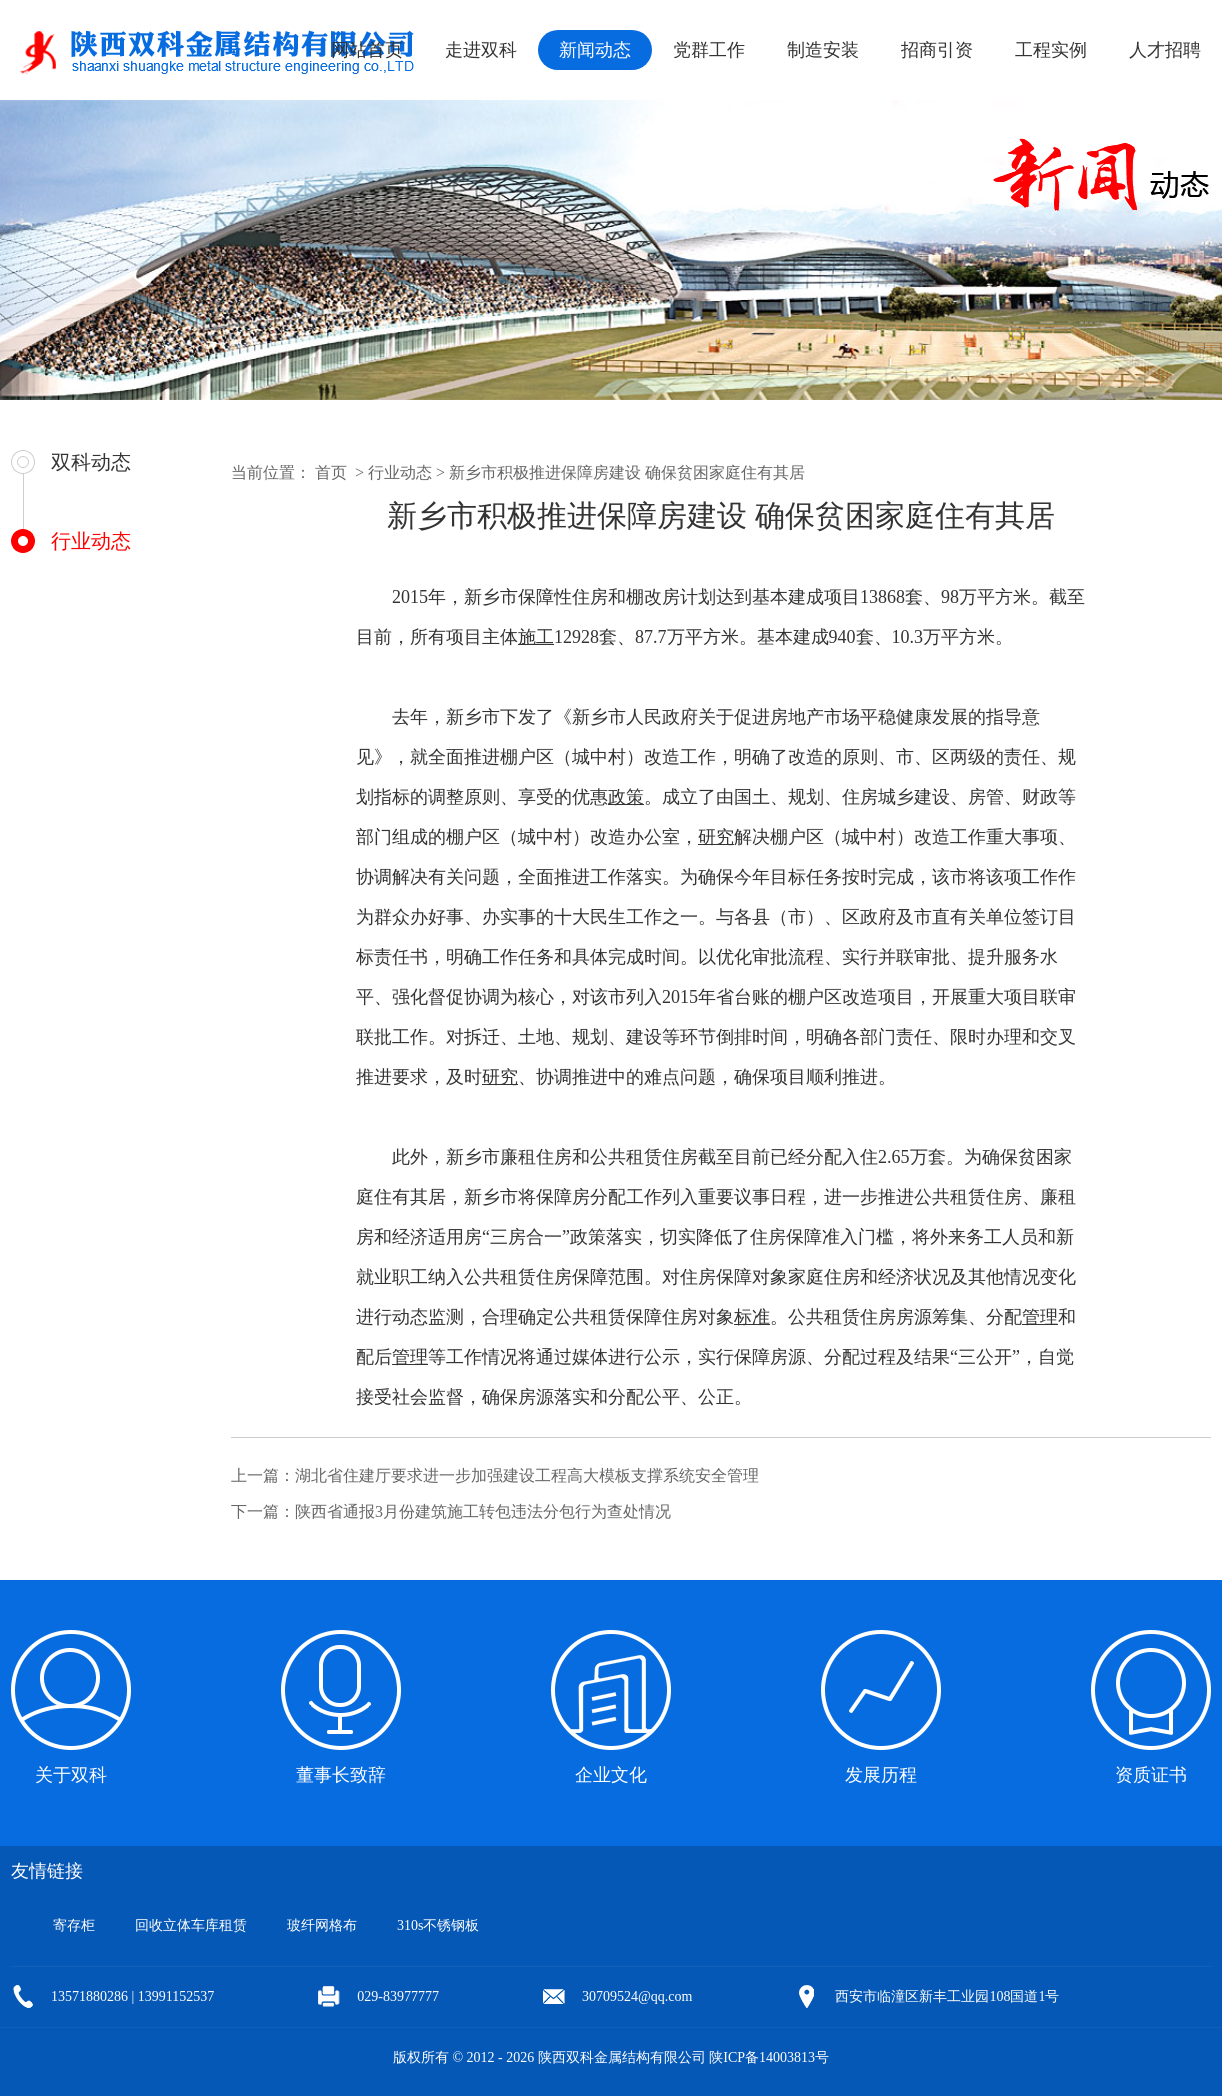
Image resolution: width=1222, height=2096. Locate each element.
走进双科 (481, 50)
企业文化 (611, 1775)
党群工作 (709, 50)
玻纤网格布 (322, 1925)
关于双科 (71, 1775)
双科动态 (91, 462)
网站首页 (367, 50)
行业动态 (91, 541)
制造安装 (823, 50)
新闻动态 (595, 50)
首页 (331, 472)
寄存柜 (74, 1925)
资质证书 (1151, 1775)
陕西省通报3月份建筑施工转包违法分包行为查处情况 (483, 1511)
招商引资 (937, 50)
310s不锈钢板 (438, 1925)
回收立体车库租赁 (191, 1925)
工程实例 (1051, 50)
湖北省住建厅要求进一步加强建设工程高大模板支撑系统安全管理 (527, 1475)
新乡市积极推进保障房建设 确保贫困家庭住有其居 (627, 472)
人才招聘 (1165, 50)
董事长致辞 (341, 1775)
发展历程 (881, 1775)
